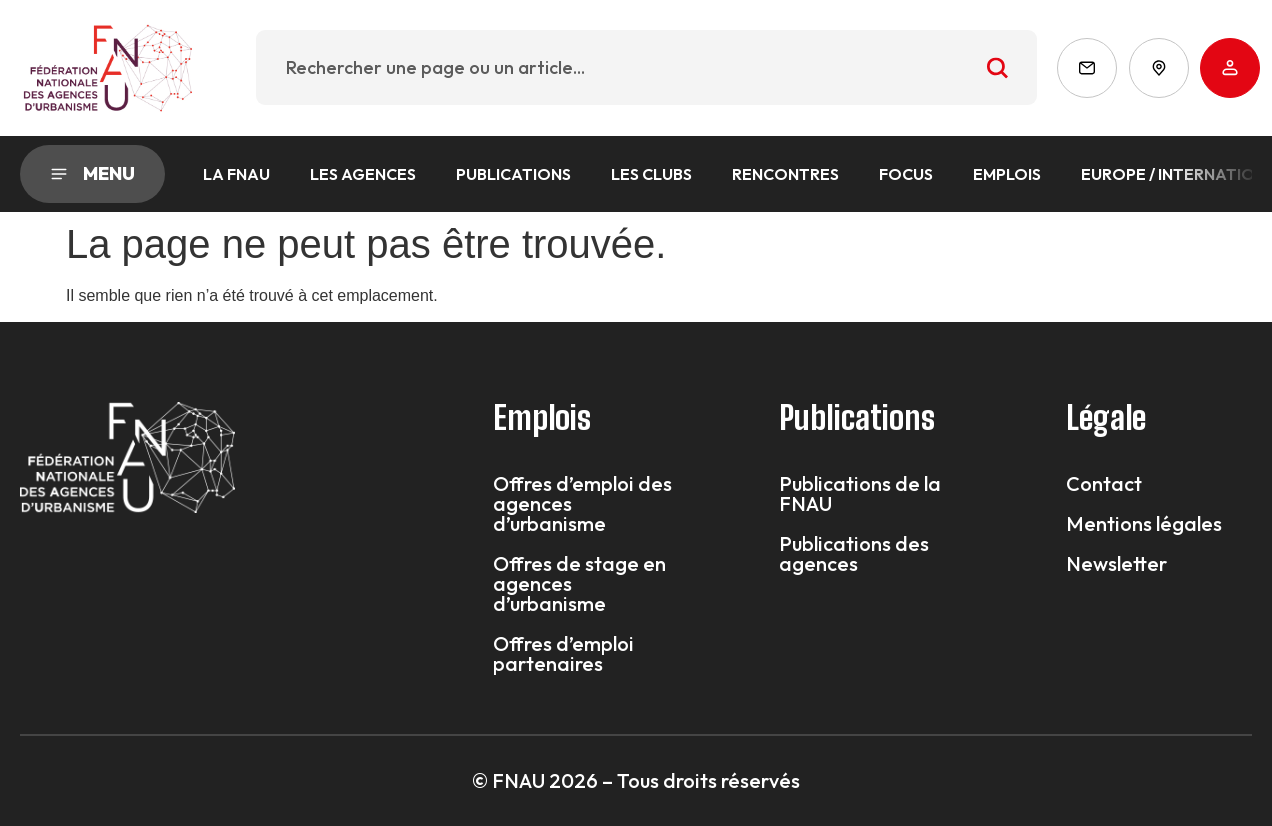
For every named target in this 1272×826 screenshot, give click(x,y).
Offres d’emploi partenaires (563, 654)
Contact (1104, 484)
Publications (513, 174)
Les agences (363, 174)
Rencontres (785, 174)
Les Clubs (651, 174)
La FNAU (236, 174)
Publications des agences (854, 554)
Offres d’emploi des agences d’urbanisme (582, 504)
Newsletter (1116, 564)
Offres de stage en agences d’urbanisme (579, 584)
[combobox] (646, 67)
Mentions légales (1144, 524)
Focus (906, 174)
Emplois (1007, 174)
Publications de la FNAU (860, 494)
